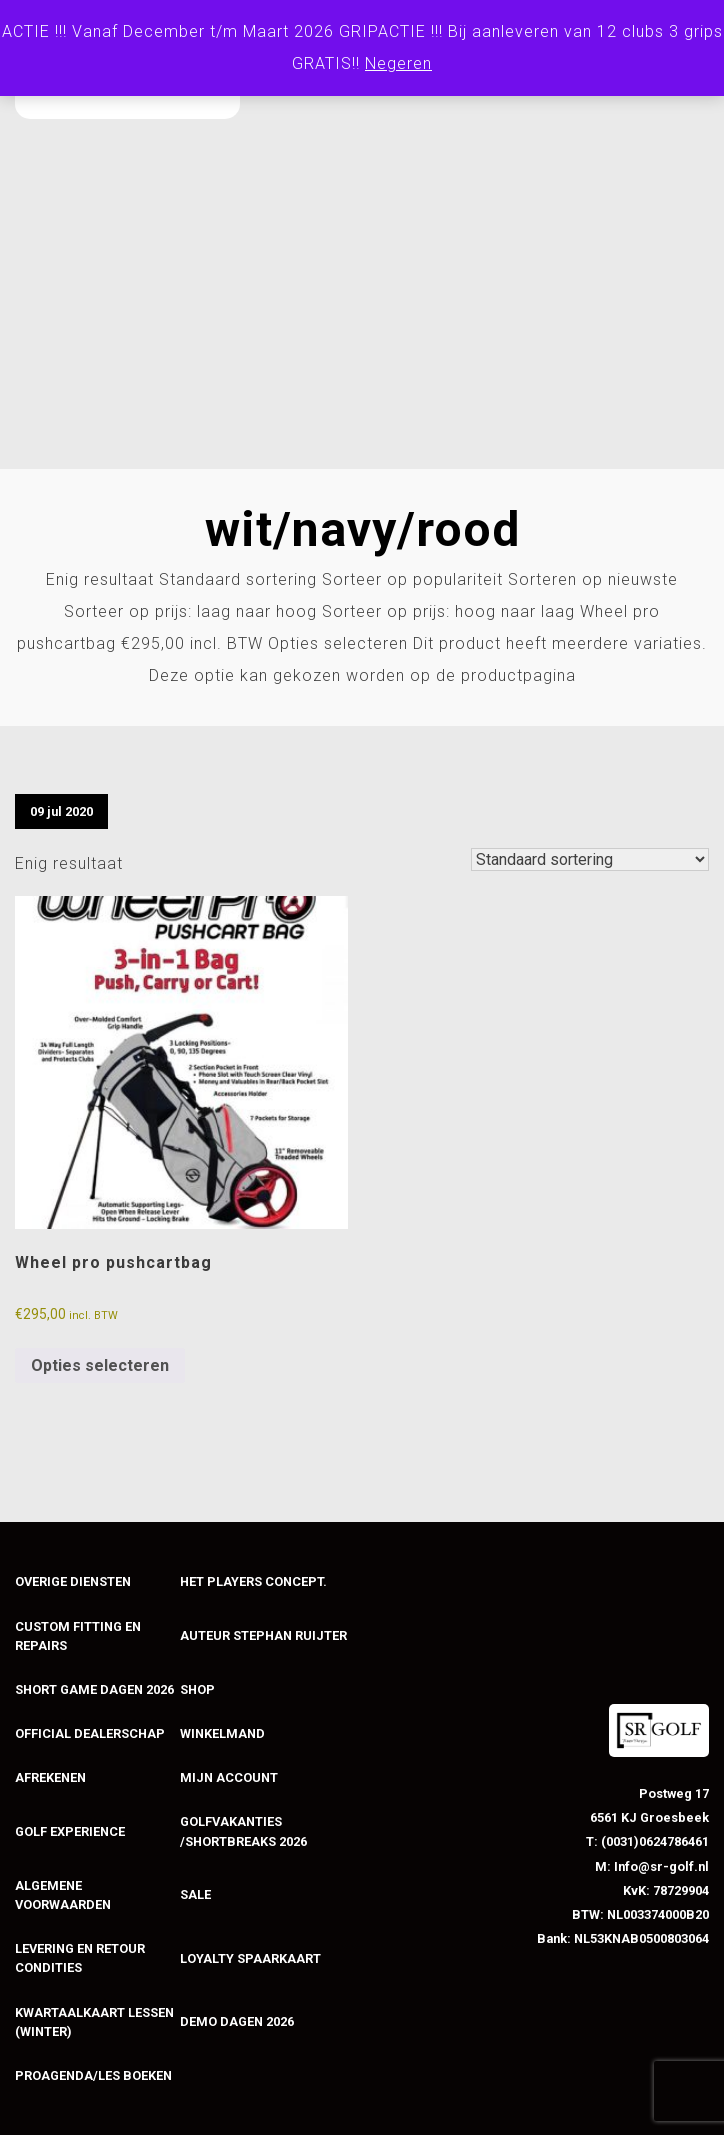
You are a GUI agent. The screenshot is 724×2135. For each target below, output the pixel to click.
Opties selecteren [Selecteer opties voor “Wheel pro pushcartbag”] (100, 1365)
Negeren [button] (398, 63)
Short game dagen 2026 (94, 1689)
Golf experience (70, 1831)
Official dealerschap (90, 1733)
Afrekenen (50, 1777)
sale (195, 1894)
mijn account (229, 1777)
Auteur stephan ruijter (263, 1635)
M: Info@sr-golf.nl (652, 1866)
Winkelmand (222, 1733)
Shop (197, 1689)
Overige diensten (73, 1581)
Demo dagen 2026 (237, 2021)
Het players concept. (253, 1581)
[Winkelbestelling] (590, 859)
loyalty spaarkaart (250, 1958)
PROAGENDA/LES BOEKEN (93, 2075)
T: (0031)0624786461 (647, 1841)
